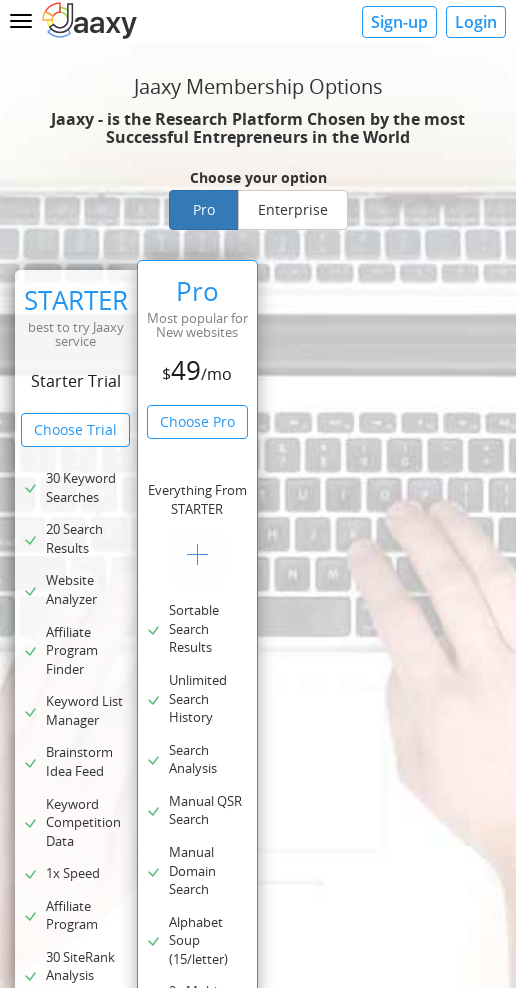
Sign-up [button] (399, 22)
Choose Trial (75, 429)
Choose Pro (197, 421)
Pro (204, 209)
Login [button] (476, 22)
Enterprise (293, 209)
